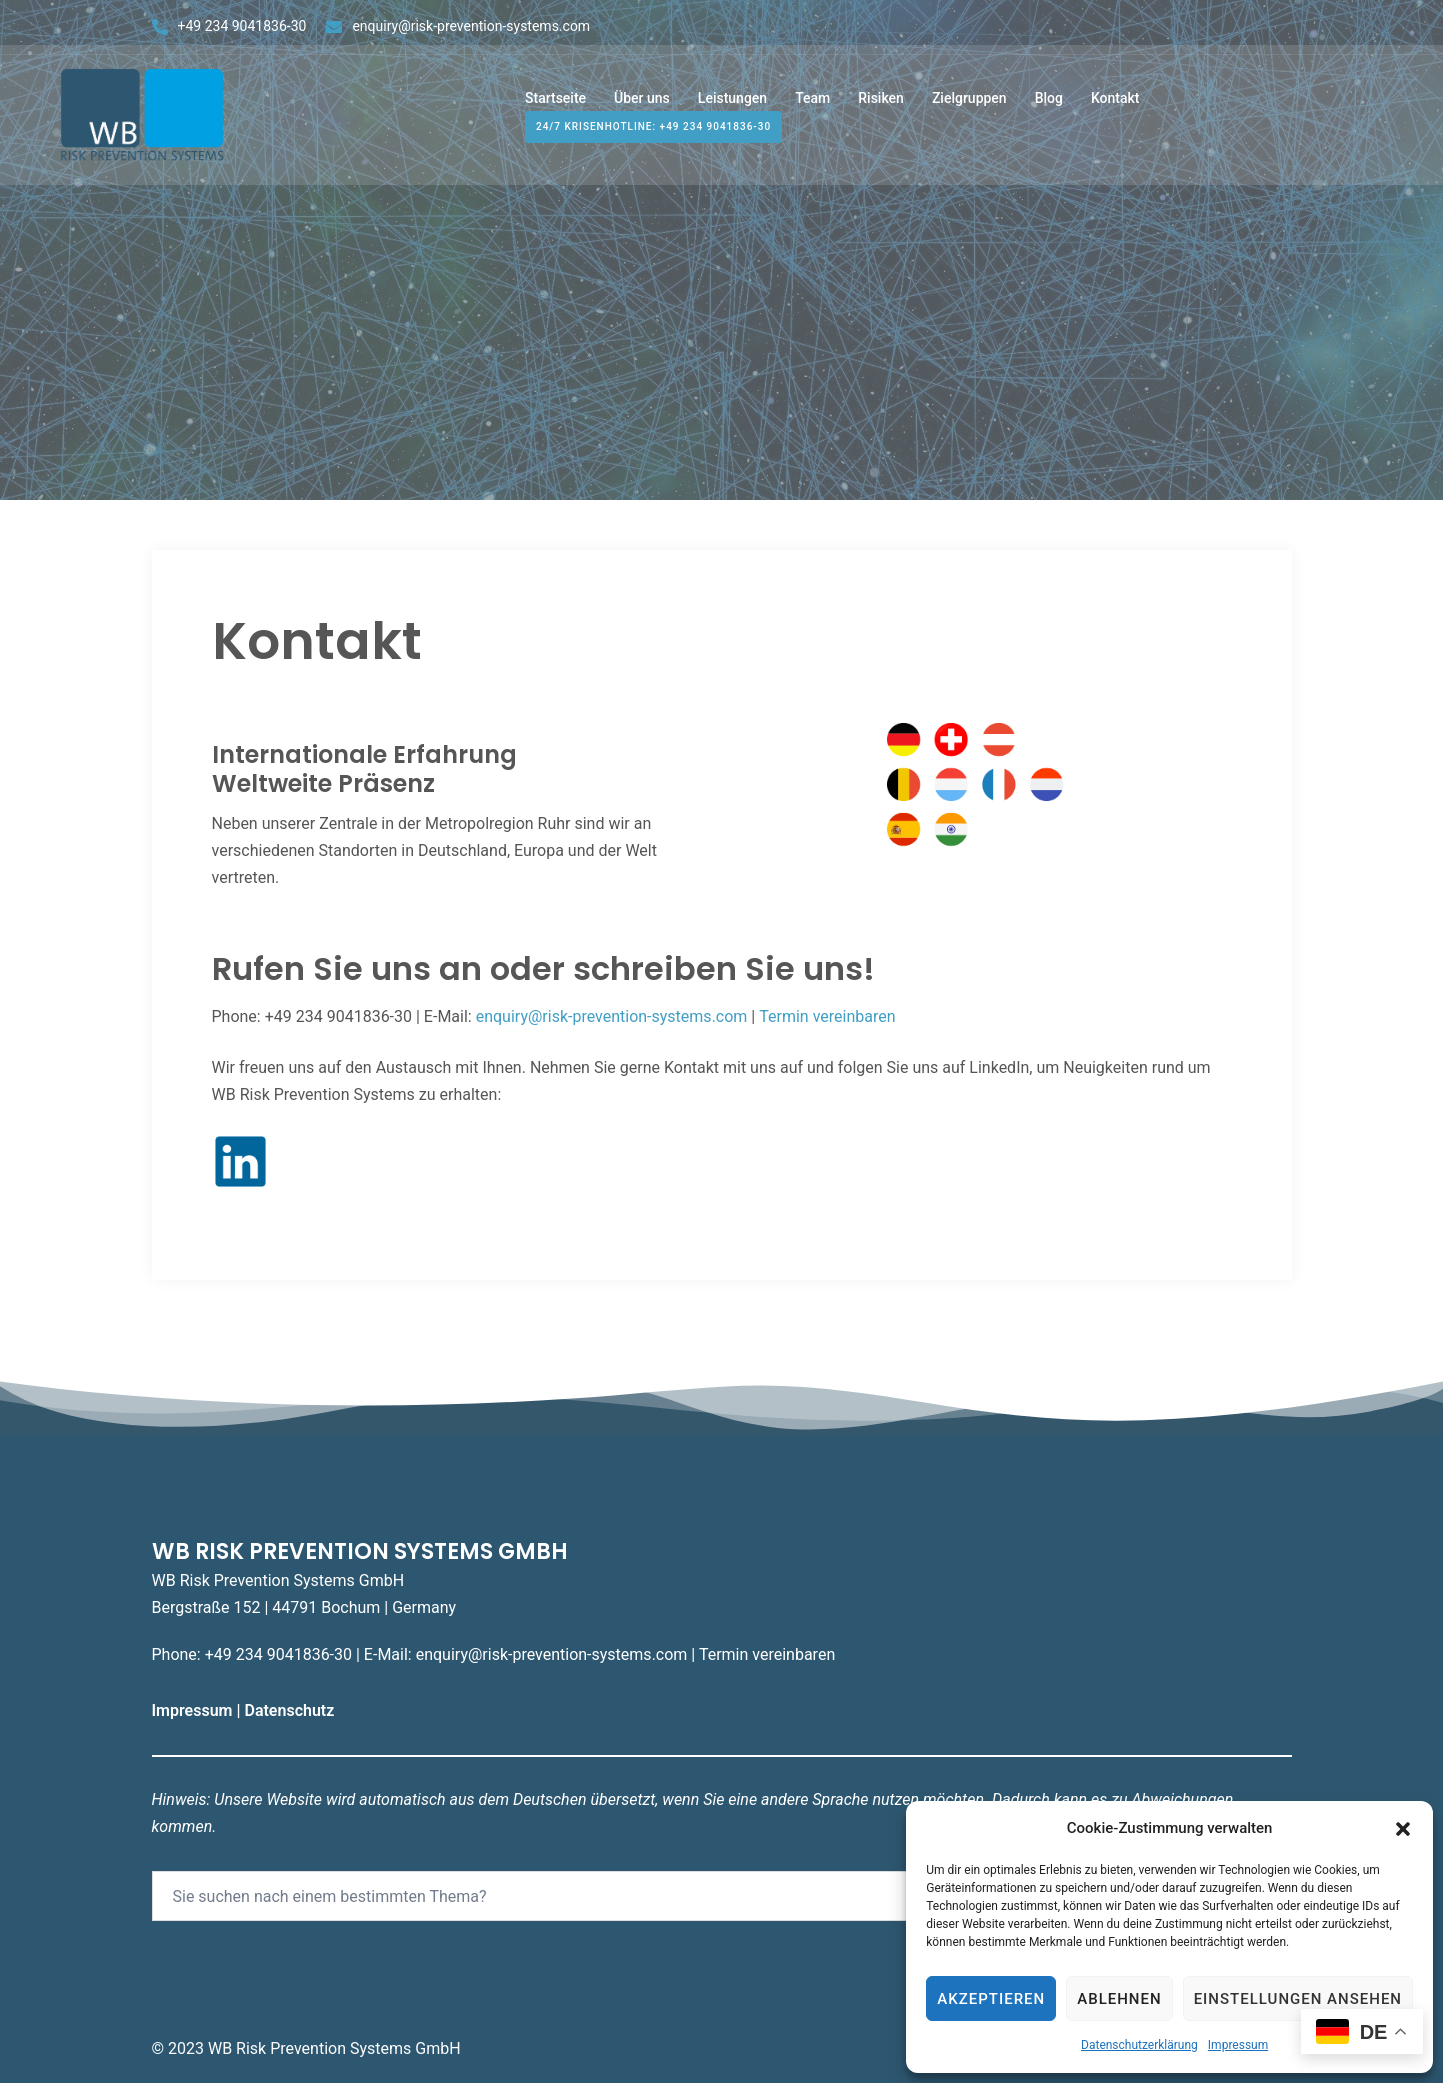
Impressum (1238, 2045)
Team (812, 108)
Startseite (555, 108)
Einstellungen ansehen (1298, 1999)
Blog (1049, 108)
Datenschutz (291, 1710)
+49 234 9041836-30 (242, 26)
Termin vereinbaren (827, 1016)
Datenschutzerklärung (1139, 2045)
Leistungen (732, 108)
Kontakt (1115, 108)
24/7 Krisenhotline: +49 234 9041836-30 (653, 136)
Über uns (642, 108)
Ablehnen (1119, 1999)
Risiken (881, 108)
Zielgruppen (969, 108)
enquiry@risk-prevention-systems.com (471, 26)
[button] (1403, 1829)
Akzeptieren (991, 1999)
